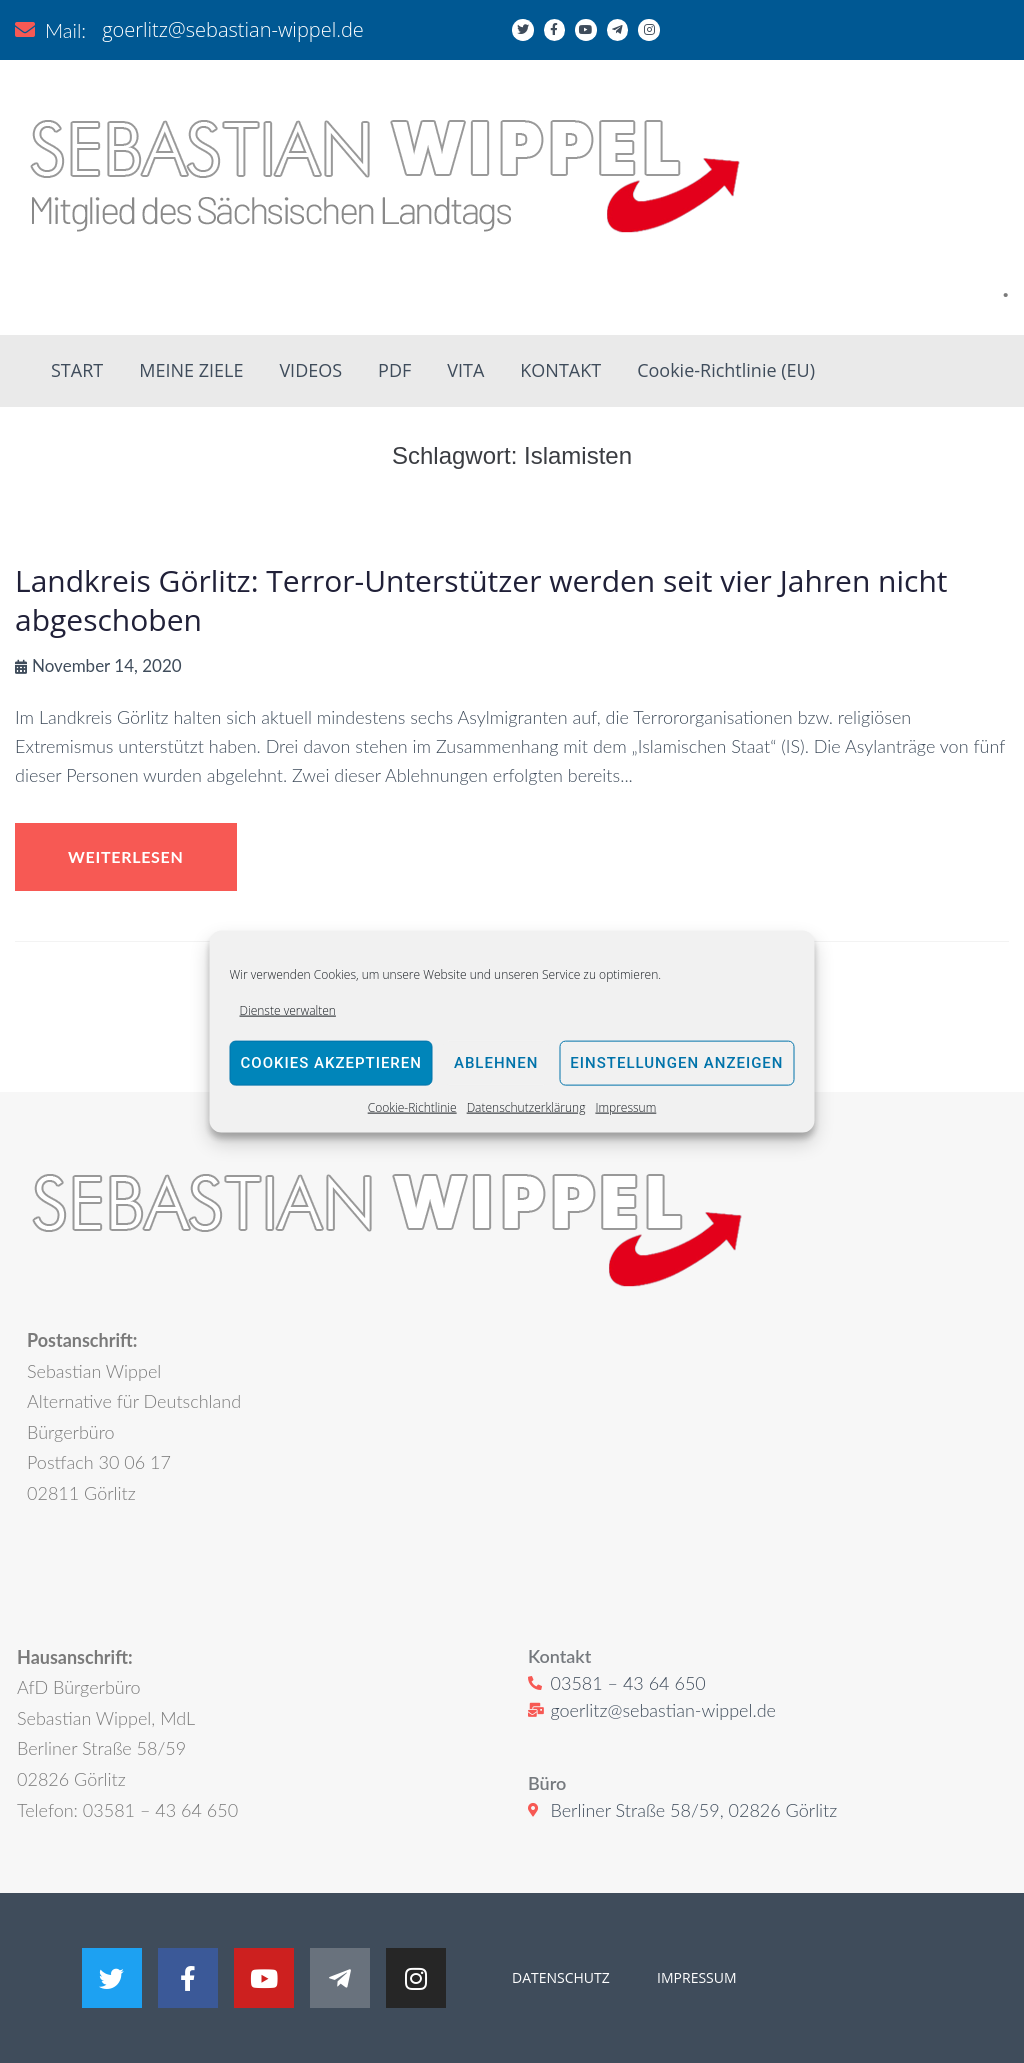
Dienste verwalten (288, 1009)
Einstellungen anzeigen (676, 1063)
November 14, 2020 (107, 665)
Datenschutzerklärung (526, 1107)
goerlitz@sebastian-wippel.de (233, 29)
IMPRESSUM (694, 1977)
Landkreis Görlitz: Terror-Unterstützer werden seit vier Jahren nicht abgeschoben (481, 600)
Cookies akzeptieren (331, 1063)
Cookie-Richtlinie (412, 1107)
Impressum (625, 1107)
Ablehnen (496, 1063)
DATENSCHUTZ (561, 1977)
